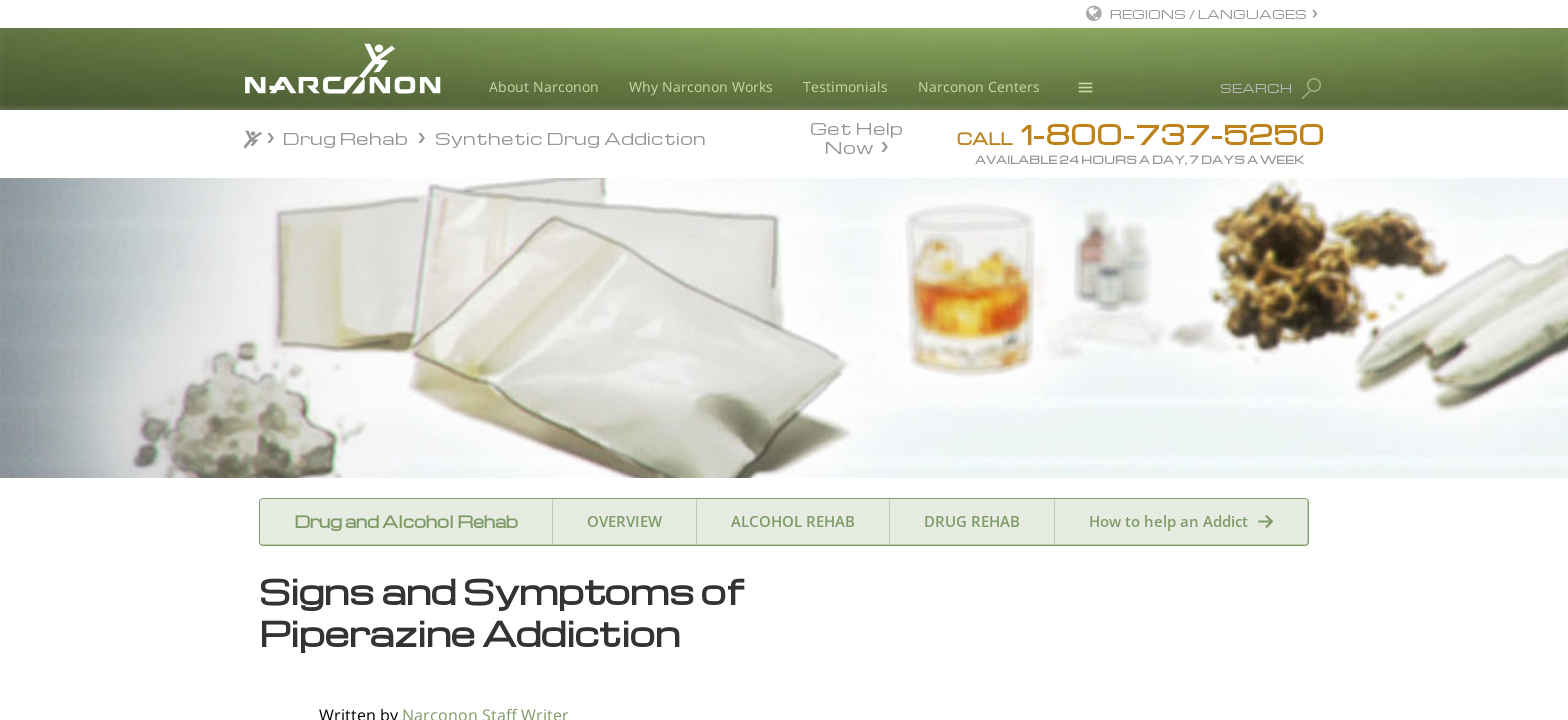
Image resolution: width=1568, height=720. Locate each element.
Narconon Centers (979, 86)
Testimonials (845, 86)
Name (1020, 690)
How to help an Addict (1168, 521)
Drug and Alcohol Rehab (406, 521)
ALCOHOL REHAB (793, 521)
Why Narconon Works (701, 86)
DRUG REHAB (972, 521)
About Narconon (544, 86)
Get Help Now (856, 136)
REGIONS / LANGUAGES (1208, 13)
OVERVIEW (624, 521)
